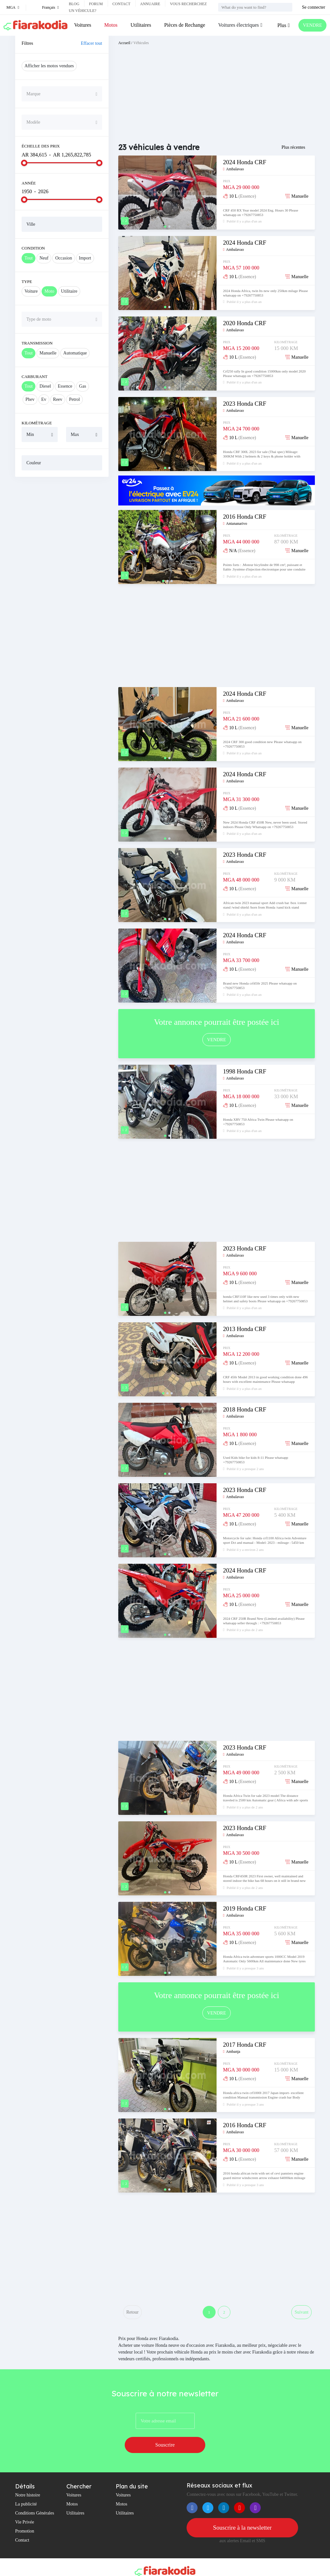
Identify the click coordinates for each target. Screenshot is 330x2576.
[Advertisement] (62, 523)
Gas (82, 386)
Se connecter (313, 7)
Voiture (31, 291)
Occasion (63, 258)
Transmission (37, 343)
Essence (65, 386)
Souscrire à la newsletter (242, 2513)
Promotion (24, 2516)
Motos (110, 25)
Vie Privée (24, 2507)
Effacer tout (91, 43)
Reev (58, 399)
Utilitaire (69, 291)
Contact (121, 4)
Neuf (43, 258)
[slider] (24, 163)
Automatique (75, 353)
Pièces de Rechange (183, 25)
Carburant (34, 376)
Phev (29, 399)
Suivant (301, 2314)
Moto (49, 291)
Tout (28, 258)
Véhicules (141, 43)
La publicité (26, 2489)
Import (85, 258)
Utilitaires (140, 25)
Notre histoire (27, 2480)
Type (27, 281)
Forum (96, 4)
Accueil (124, 43)
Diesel (45, 386)
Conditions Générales (34, 2498)
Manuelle (47, 353)
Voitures (82, 25)
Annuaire (150, 4)
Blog (74, 4)
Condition (33, 248)
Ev (43, 399)
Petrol (74, 399)
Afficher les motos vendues (49, 65)
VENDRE (311, 25)
